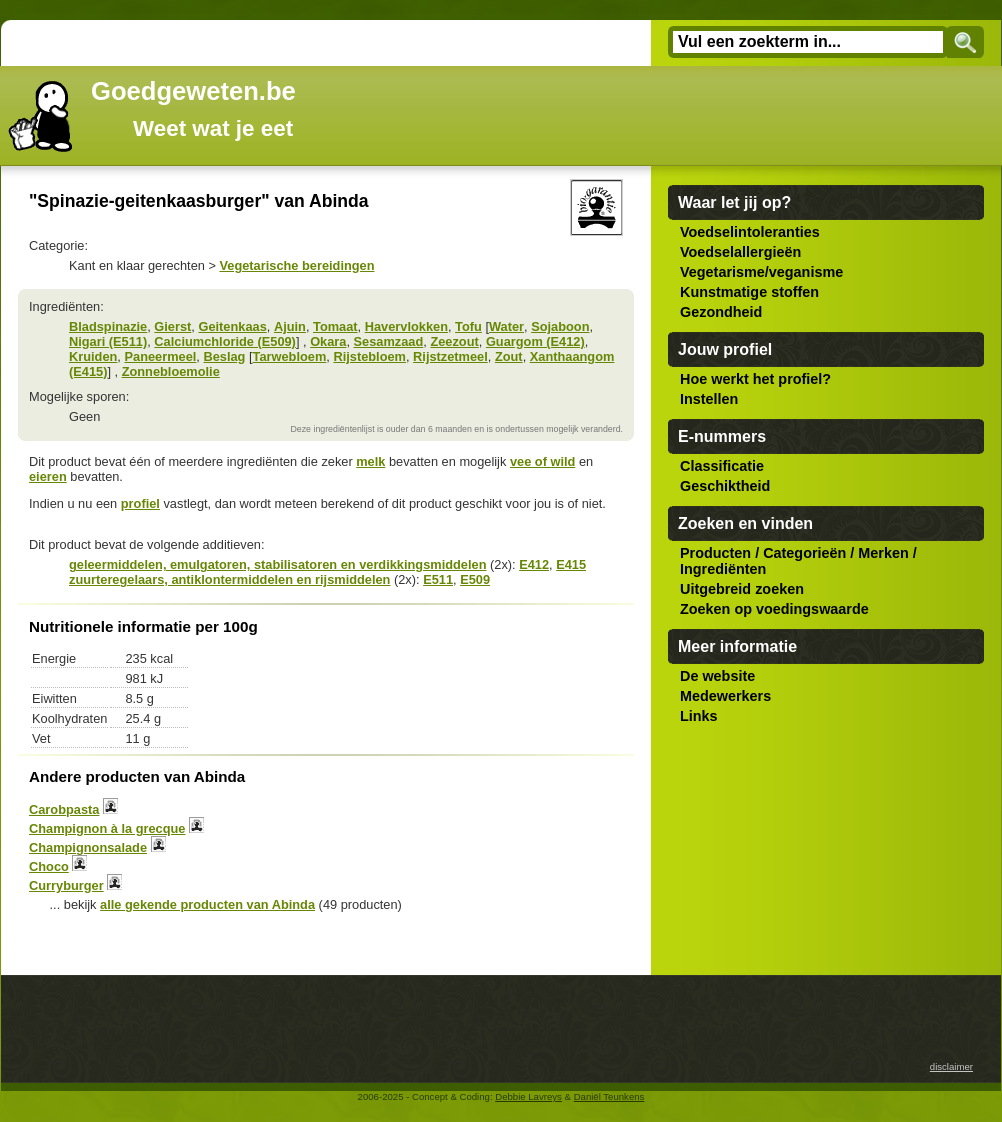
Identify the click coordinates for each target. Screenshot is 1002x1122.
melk (370, 461)
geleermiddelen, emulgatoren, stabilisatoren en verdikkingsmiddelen (277, 564)
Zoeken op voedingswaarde (774, 609)
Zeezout (454, 341)
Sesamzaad (389, 341)
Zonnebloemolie (171, 371)
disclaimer (951, 1066)
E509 (475, 579)
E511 (438, 579)
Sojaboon (560, 326)
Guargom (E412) (535, 341)
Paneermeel (160, 356)
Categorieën (804, 553)
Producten (715, 553)
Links (699, 716)
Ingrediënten (723, 569)
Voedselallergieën (740, 252)
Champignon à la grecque (107, 828)
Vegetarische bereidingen (296, 265)
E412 (534, 564)
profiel (140, 503)
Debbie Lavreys (528, 1096)
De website (717, 676)
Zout (509, 356)
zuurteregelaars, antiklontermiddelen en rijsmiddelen (229, 579)
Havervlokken (406, 326)
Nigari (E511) (108, 341)
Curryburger (66, 885)
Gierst (172, 326)
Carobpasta (64, 809)
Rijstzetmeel (450, 356)
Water (506, 326)
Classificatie (722, 466)
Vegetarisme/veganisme (761, 272)
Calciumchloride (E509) (225, 341)
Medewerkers (725, 696)
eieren (48, 476)
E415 (571, 564)
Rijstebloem (369, 356)
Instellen (709, 399)
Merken (883, 553)
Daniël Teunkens (609, 1096)
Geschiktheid (725, 486)
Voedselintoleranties (750, 232)
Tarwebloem (290, 356)
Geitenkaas (232, 326)
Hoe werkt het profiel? (755, 379)
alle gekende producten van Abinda (207, 904)
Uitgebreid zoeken (742, 589)
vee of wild (542, 461)
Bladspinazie (108, 326)
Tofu (468, 326)
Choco (49, 866)
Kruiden (93, 356)
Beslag (224, 356)
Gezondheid (721, 312)
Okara (328, 341)
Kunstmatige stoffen (749, 292)
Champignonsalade (88, 847)
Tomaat (335, 326)
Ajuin (290, 326)
